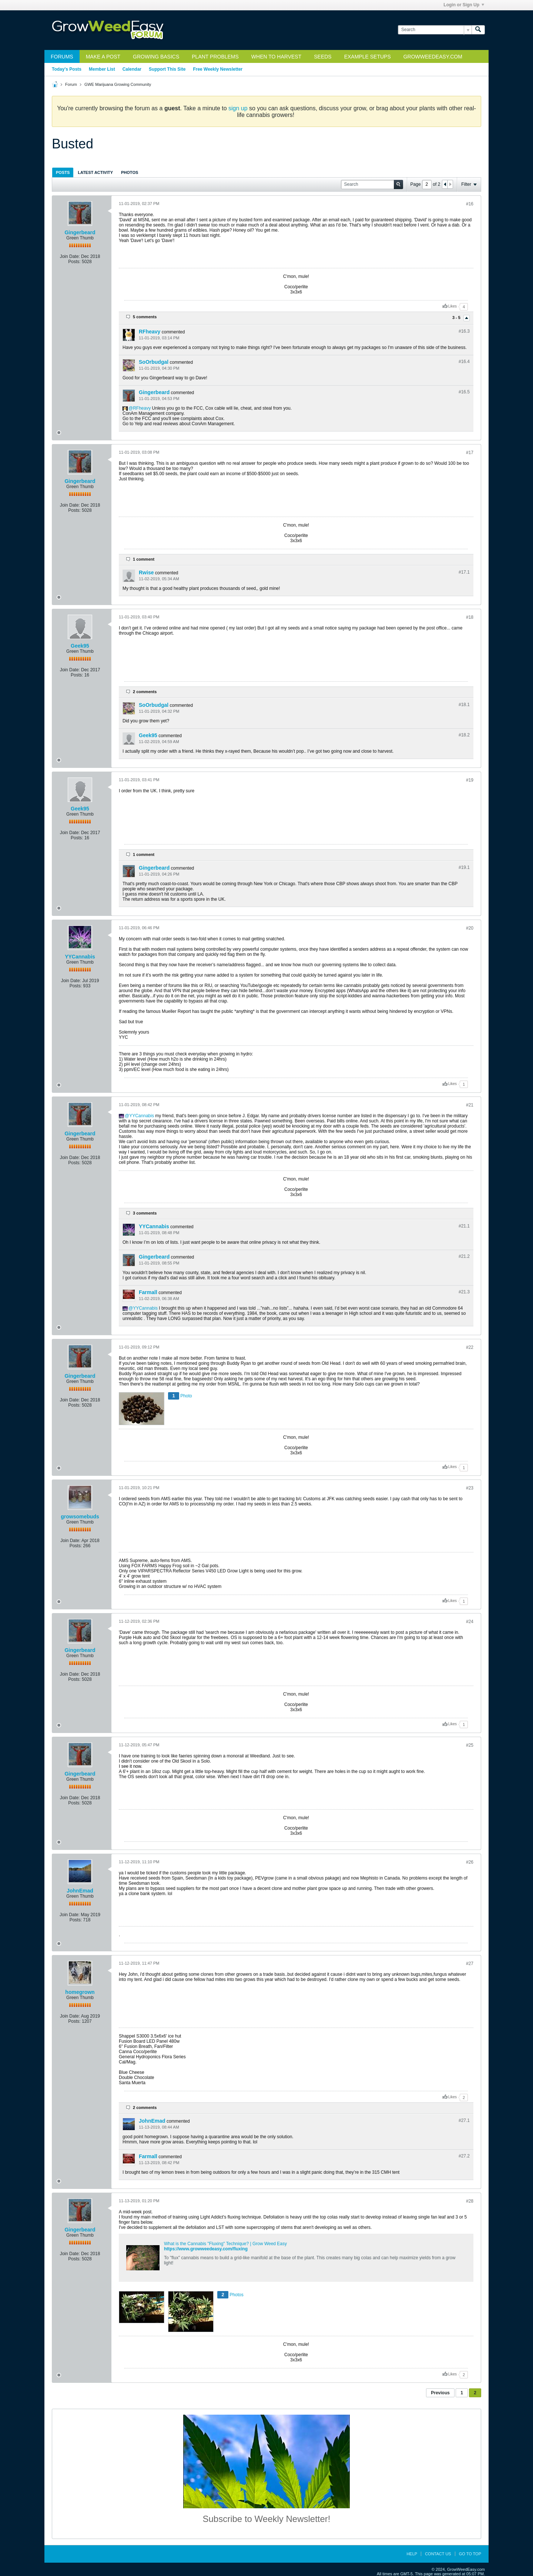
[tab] (63, 172)
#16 (469, 203)
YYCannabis (80, 957)
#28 (469, 2201)
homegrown (79, 1992)
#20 (469, 928)
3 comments (145, 1213)
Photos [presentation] (129, 172)
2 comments (145, 691)
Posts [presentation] (63, 172)
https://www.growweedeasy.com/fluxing (206, 2248)
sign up (238, 108)
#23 (469, 1488)
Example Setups (367, 57)
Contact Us (438, 2554)
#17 (469, 452)
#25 (469, 1745)
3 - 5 (457, 318)
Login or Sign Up (463, 4)
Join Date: (70, 256)
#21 (469, 1105)
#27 (469, 1963)
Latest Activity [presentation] (95, 172)
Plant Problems (215, 57)
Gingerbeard (79, 232)
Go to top (470, 2554)
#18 (469, 617)
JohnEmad (80, 1891)
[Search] (435, 29)
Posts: (74, 261)
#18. (464, 704)
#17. (464, 572)
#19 (469, 780)
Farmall (148, 1292)
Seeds (322, 57)
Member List (102, 69)
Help (411, 2554)
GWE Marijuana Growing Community (117, 84)
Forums (62, 57)
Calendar (132, 69)
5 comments (145, 317)
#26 (469, 1862)
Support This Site (167, 69)
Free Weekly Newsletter (217, 69)
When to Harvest (276, 57)
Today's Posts (66, 69)
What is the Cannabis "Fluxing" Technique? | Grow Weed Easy (225, 2243)
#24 (469, 1621)
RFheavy (149, 332)
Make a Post (103, 57)
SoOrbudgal (153, 362)
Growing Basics (156, 57)
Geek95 (80, 646)
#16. (464, 331)
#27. (464, 2120)
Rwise (146, 572)
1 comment (143, 559)
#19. (464, 867)
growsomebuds (80, 1516)
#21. (464, 1226)
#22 (469, 1347)
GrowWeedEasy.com (432, 57)
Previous (440, 2392)
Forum (71, 84)
